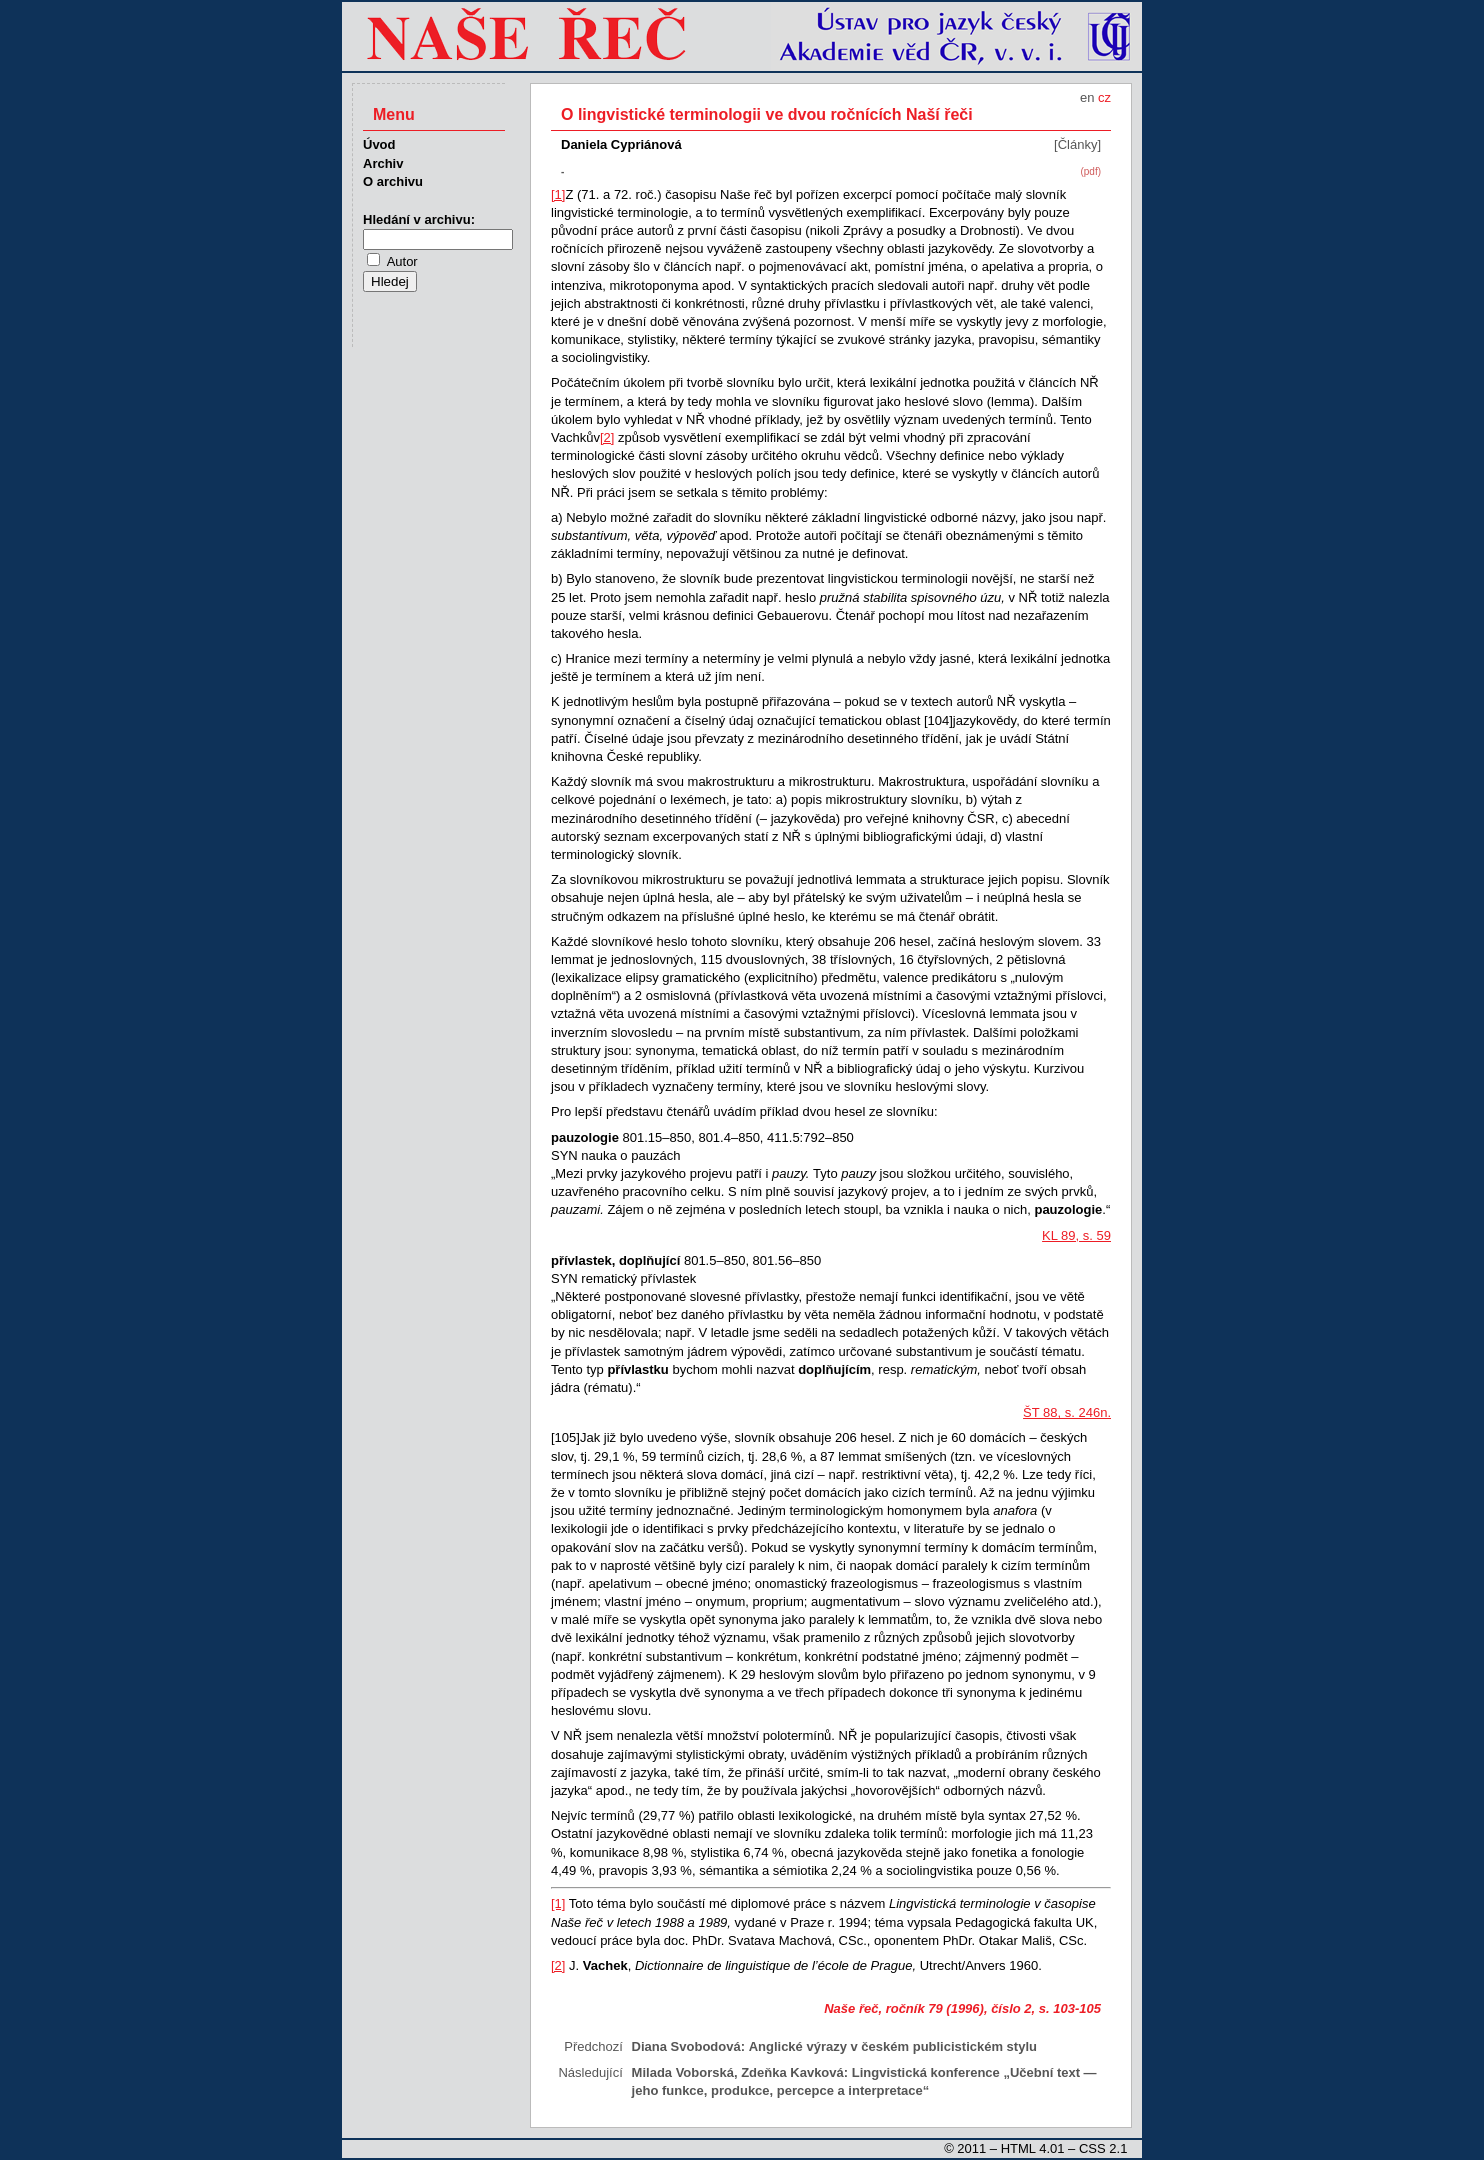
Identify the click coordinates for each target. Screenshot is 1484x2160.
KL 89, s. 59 (1076, 1235)
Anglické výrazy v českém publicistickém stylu (893, 2046)
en (1087, 97)
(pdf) (1090, 171)
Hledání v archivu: (419, 219)
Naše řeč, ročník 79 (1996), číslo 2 (927, 2008)
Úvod (379, 144)
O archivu (393, 181)
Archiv (383, 163)
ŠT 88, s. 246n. (1067, 1412)
